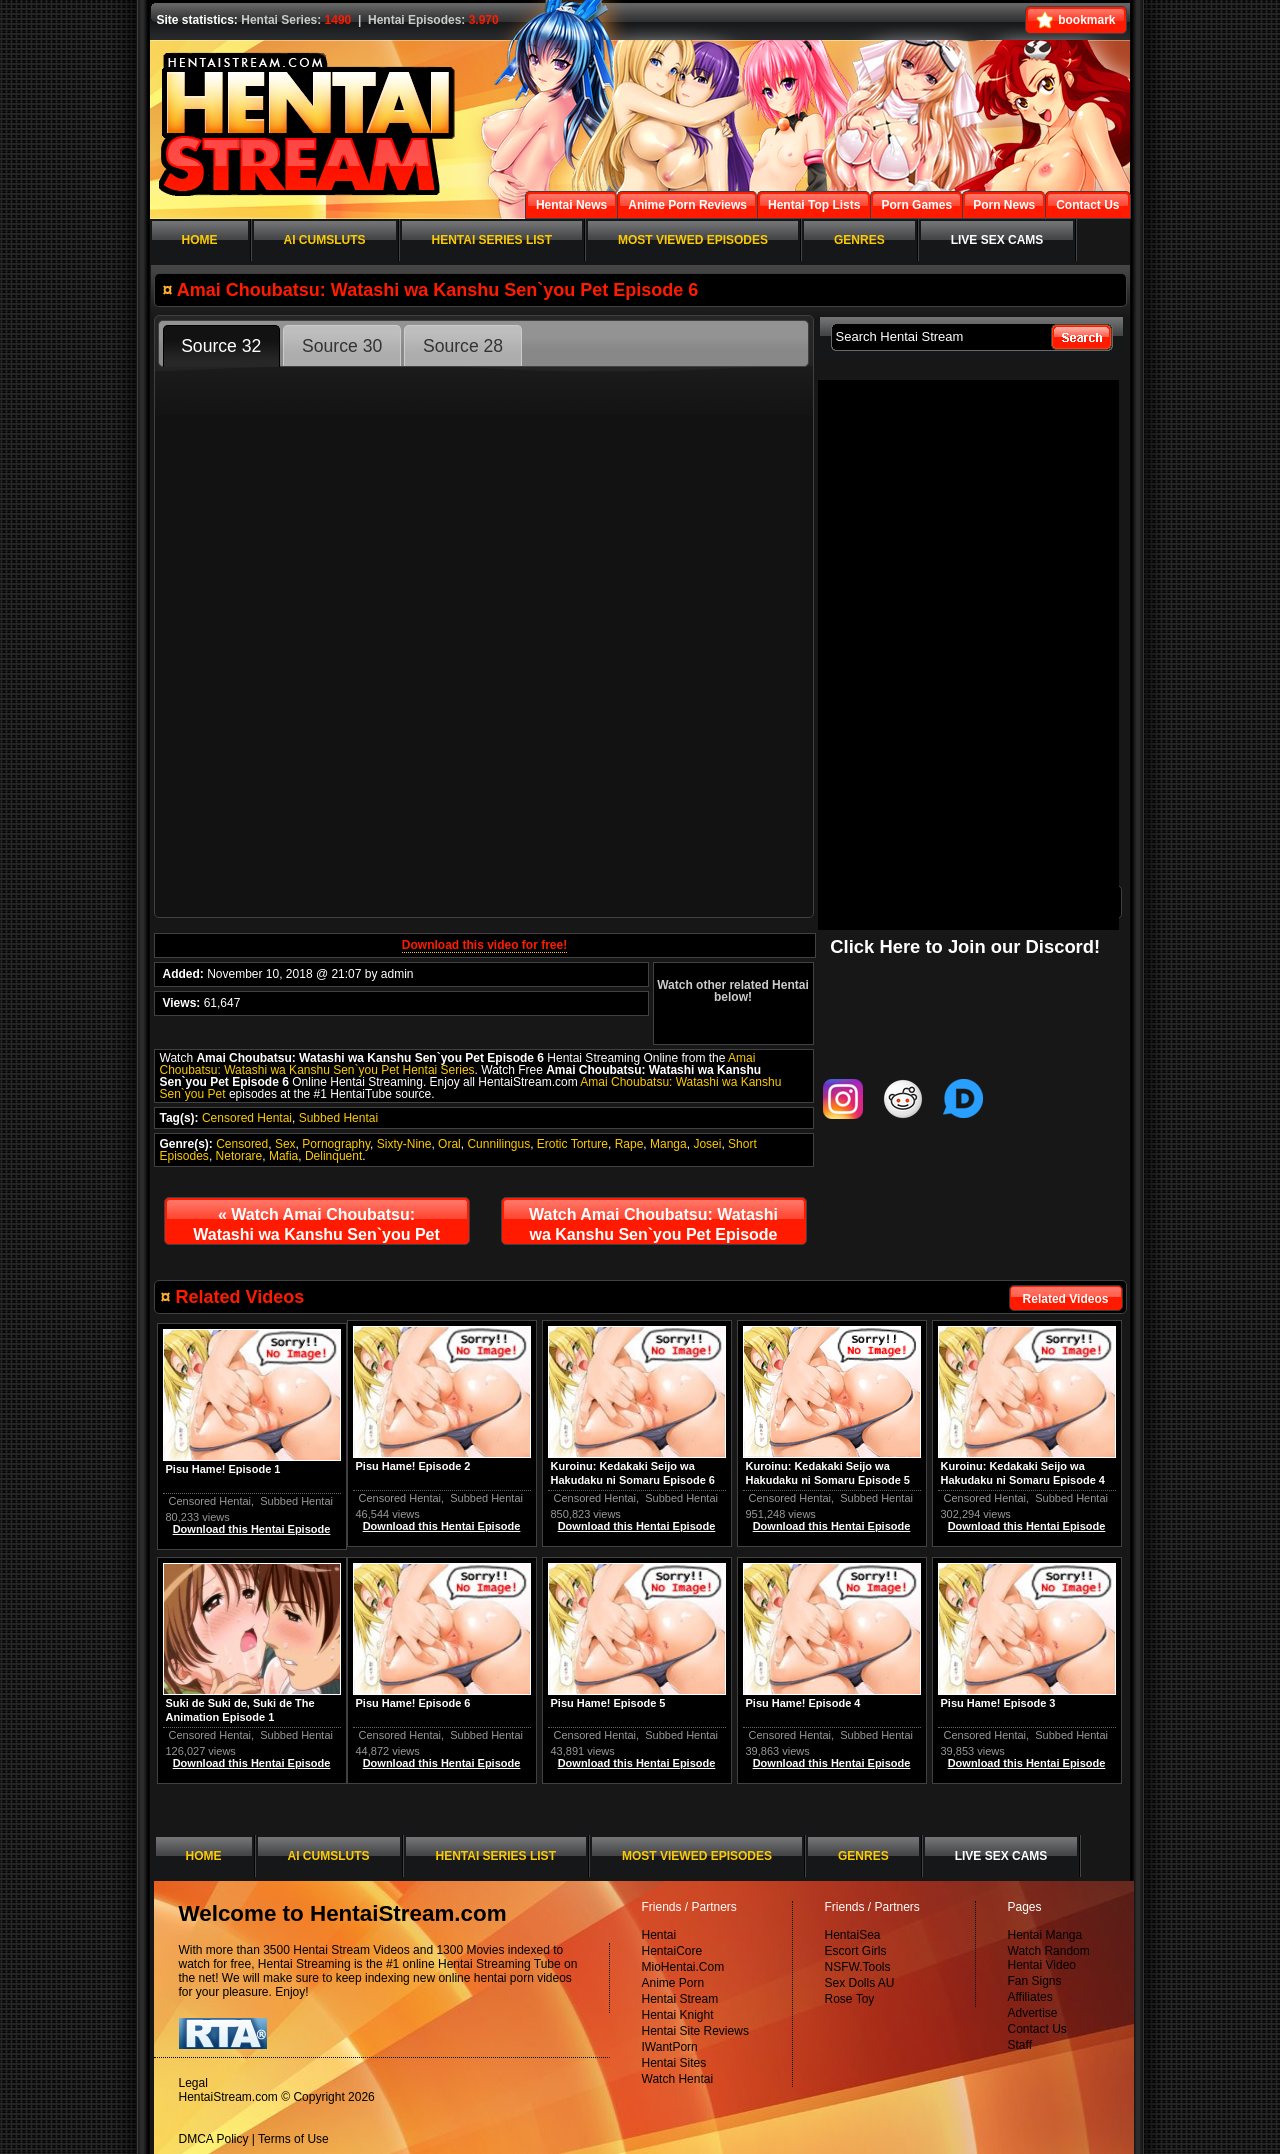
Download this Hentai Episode (1027, 1526)
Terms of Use (293, 2139)
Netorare (239, 1156)
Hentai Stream (680, 1999)
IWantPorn (670, 2047)
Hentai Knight (678, 2015)
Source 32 (221, 346)
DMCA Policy (214, 2139)
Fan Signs (1035, 1981)
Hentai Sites (674, 2063)
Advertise (1033, 2013)
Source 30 (342, 346)
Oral (449, 1144)
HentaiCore (672, 1951)
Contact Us (1037, 2029)
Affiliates (1030, 1997)
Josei (707, 1144)
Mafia (283, 1156)
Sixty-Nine (404, 1144)
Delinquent (333, 1156)
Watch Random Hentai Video (1049, 1958)
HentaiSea (853, 1935)
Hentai (659, 1935)
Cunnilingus (498, 1144)
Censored (242, 1144)
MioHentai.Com (683, 1967)
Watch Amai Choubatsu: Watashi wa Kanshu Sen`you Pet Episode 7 (653, 1229)
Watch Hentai (678, 2079)
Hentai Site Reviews (695, 2031)
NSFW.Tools (858, 1967)
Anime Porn (673, 1983)
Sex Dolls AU (860, 1983)
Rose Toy (850, 1999)
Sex (285, 1144)
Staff (1020, 2045)
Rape (629, 1144)
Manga (668, 1144)
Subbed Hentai (338, 1118)
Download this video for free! (484, 945)
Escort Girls (856, 1951)
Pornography (336, 1144)
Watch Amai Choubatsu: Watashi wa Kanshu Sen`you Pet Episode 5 (316, 1229)
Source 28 (463, 346)
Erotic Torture (572, 1144)
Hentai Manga (1045, 1935)
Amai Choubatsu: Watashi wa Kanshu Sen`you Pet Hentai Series (458, 1064)
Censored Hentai (247, 1118)
